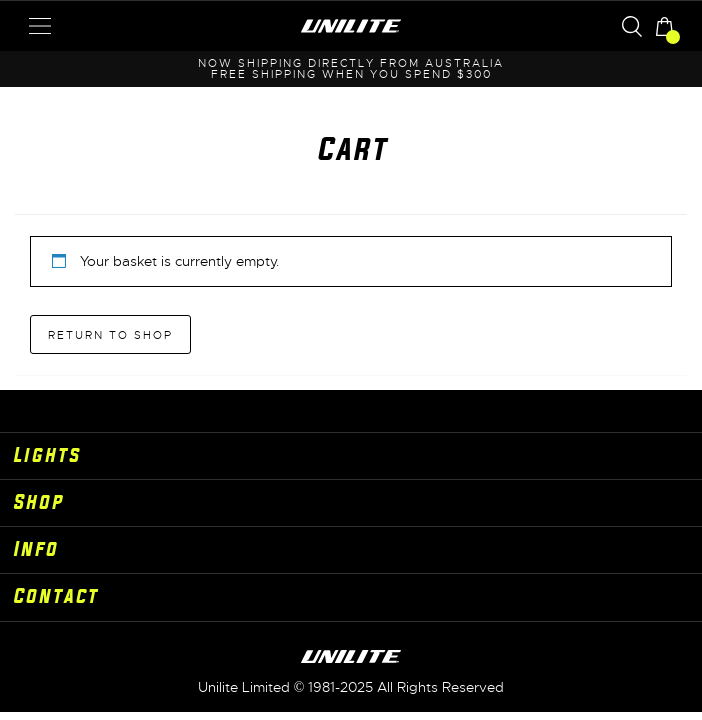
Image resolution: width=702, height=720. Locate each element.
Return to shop (110, 335)
